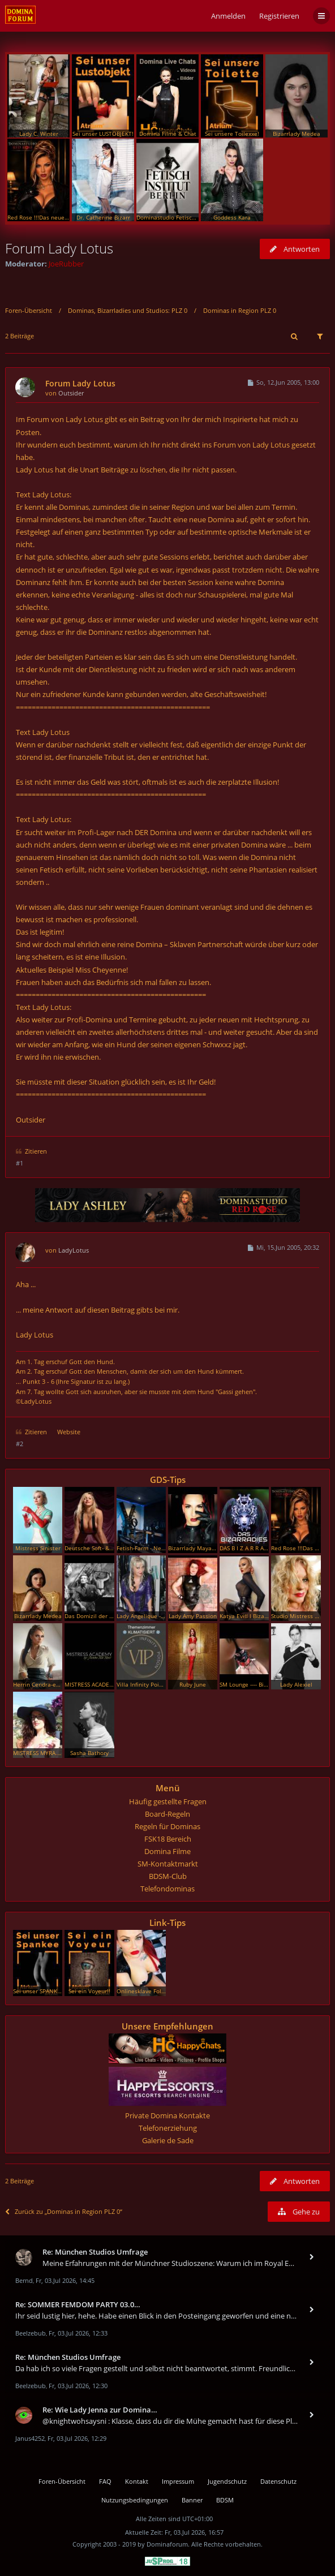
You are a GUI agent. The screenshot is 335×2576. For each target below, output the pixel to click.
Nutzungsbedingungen (134, 2500)
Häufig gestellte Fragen (168, 1801)
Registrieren (279, 16)
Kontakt (136, 2481)
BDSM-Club (168, 1876)
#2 (19, 1443)
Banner (192, 2500)
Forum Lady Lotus (59, 248)
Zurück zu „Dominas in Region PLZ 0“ (63, 2211)
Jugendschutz (227, 2481)
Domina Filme (167, 1851)
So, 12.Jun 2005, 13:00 (283, 382)
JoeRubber (66, 264)
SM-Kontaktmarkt (168, 1864)
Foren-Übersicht (28, 310)
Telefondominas (167, 1888)
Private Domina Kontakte (167, 2115)
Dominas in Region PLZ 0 (239, 310)
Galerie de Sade (168, 2140)
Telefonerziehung (168, 2128)
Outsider (71, 393)
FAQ (105, 2481)
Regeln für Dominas (167, 1826)
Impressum (178, 2481)
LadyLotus (73, 1250)
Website (68, 1431)
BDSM (225, 2500)
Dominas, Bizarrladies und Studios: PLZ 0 (127, 310)
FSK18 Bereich (167, 1839)
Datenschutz (278, 2481)
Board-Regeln (167, 1814)
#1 (19, 1163)
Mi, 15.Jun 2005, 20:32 (283, 1247)
